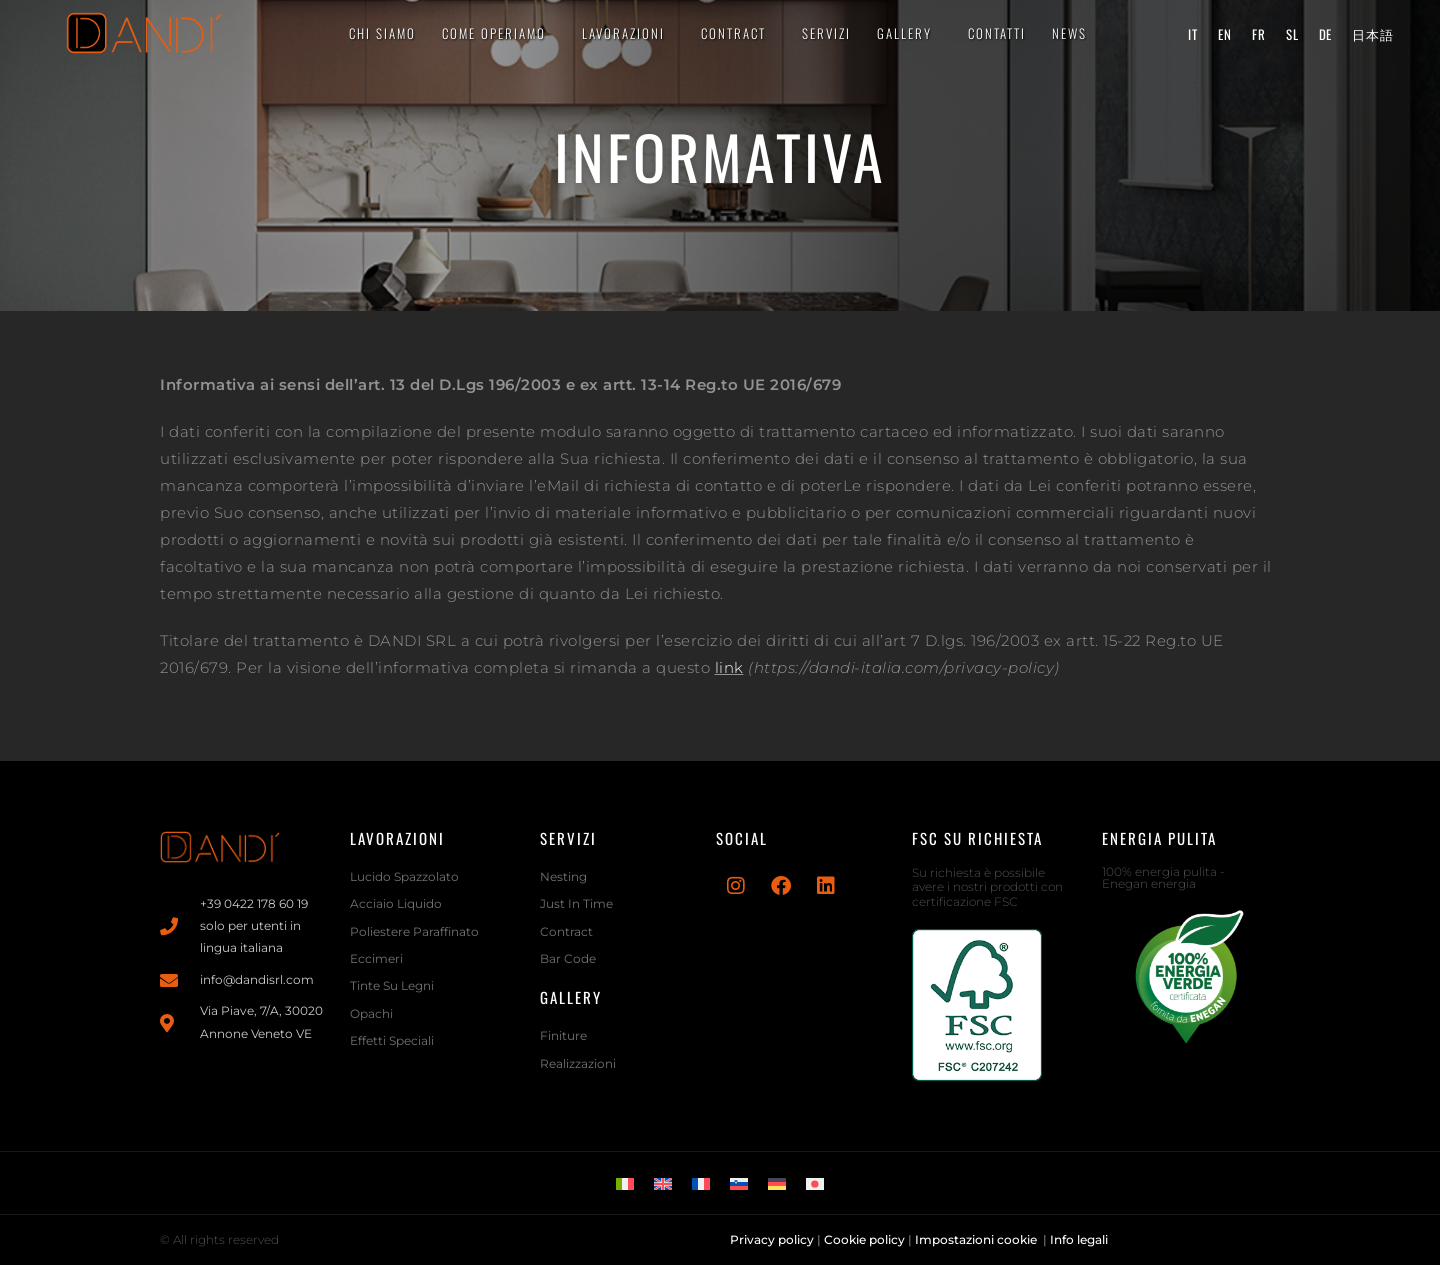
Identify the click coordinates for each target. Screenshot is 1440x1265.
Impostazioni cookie (977, 1239)
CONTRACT (738, 33)
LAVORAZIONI (628, 33)
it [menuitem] (1193, 33)
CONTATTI (997, 33)
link (729, 667)
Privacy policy (772, 1239)
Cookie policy (864, 1239)
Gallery (909, 33)
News (1069, 33)
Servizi (826, 33)
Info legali (1080, 1239)
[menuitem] (1193, 34)
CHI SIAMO (382, 33)
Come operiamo (499, 33)
